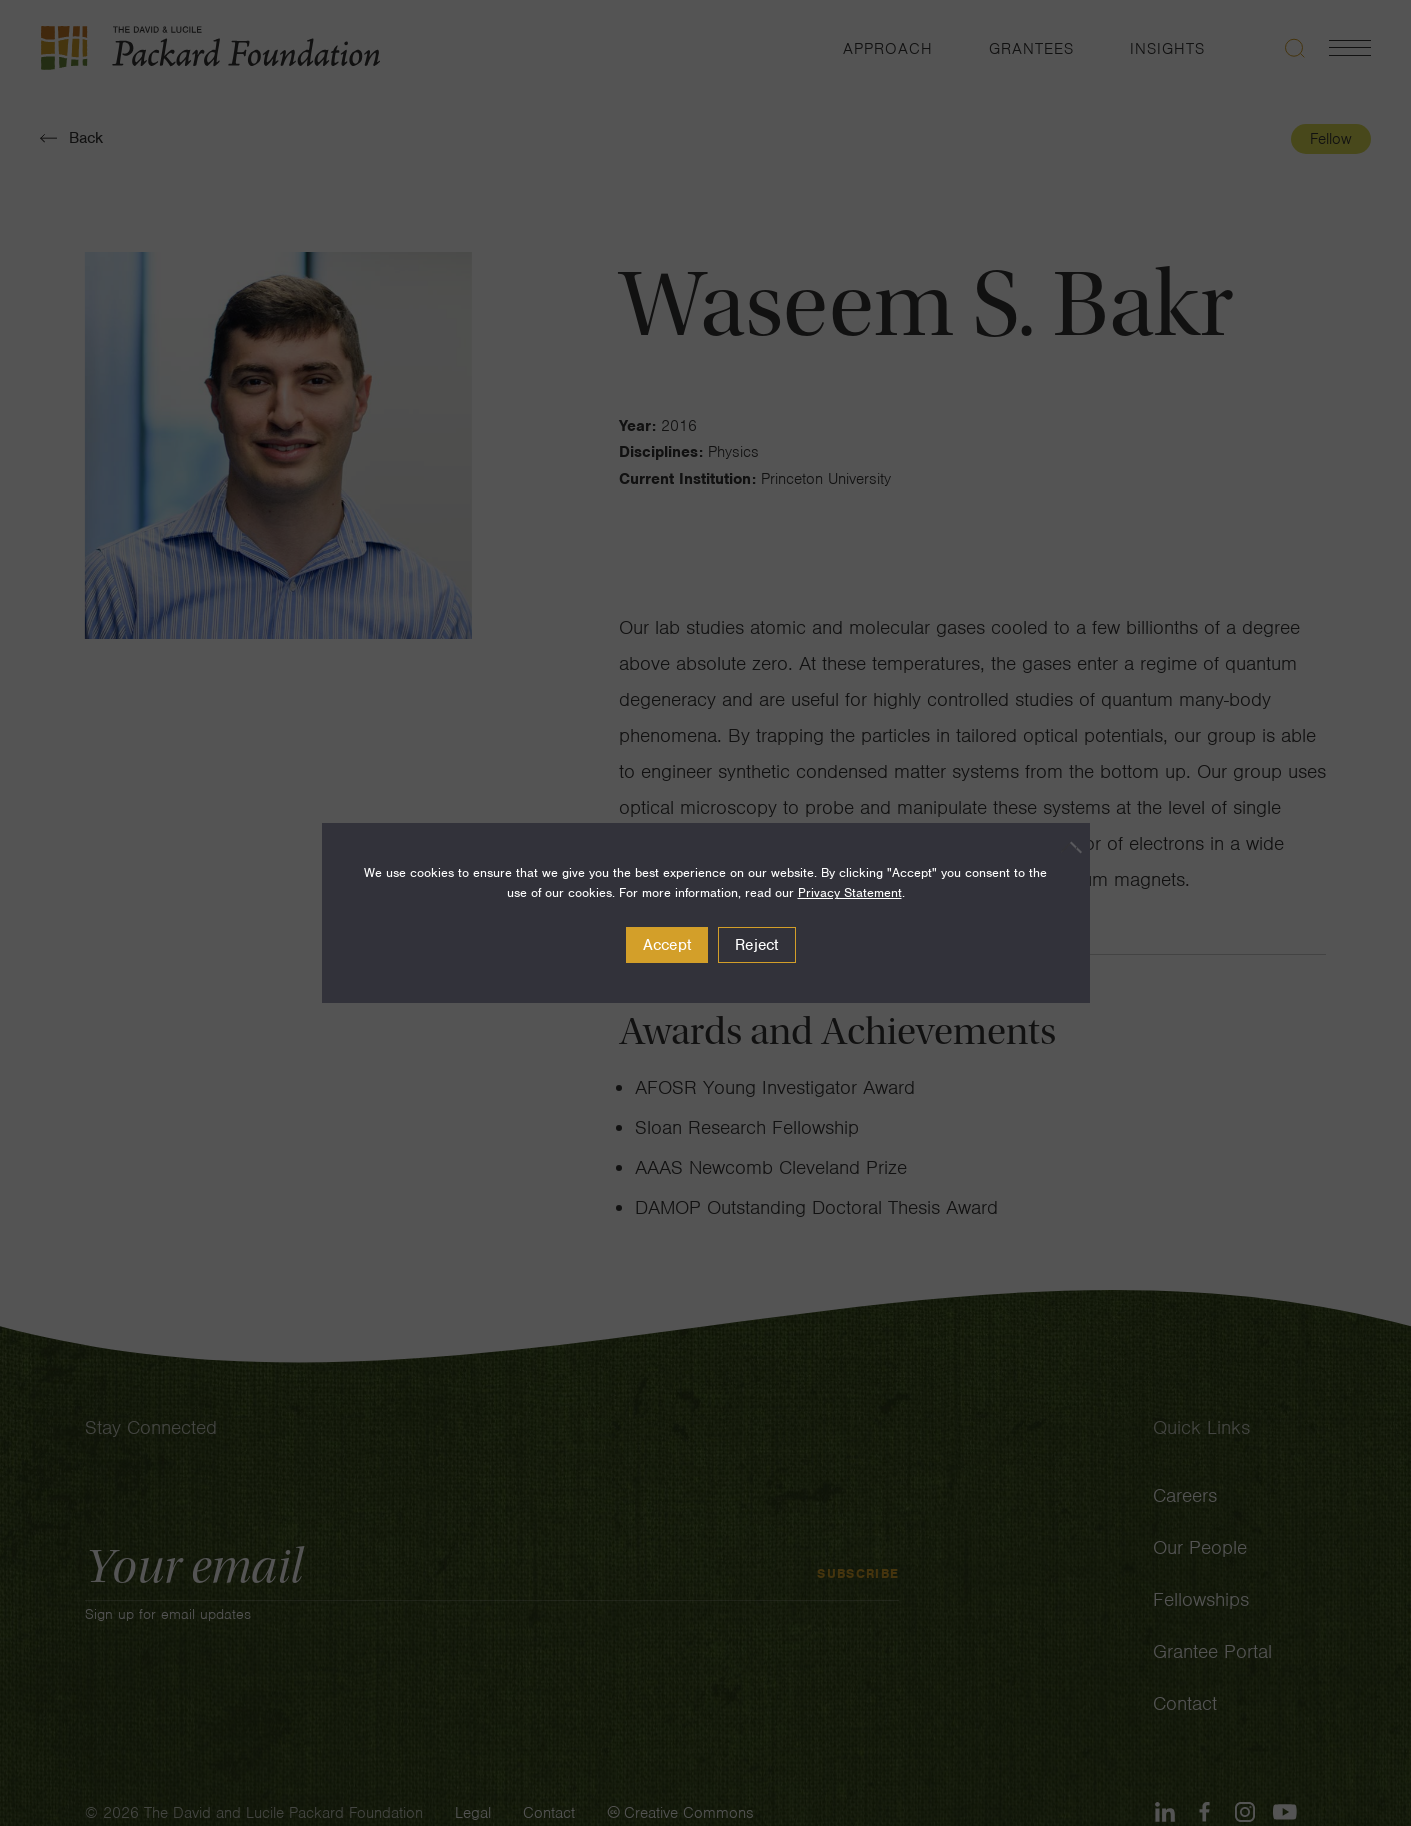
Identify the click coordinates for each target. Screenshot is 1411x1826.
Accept (667, 945)
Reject (757, 945)
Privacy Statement (850, 892)
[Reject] (1065, 847)
